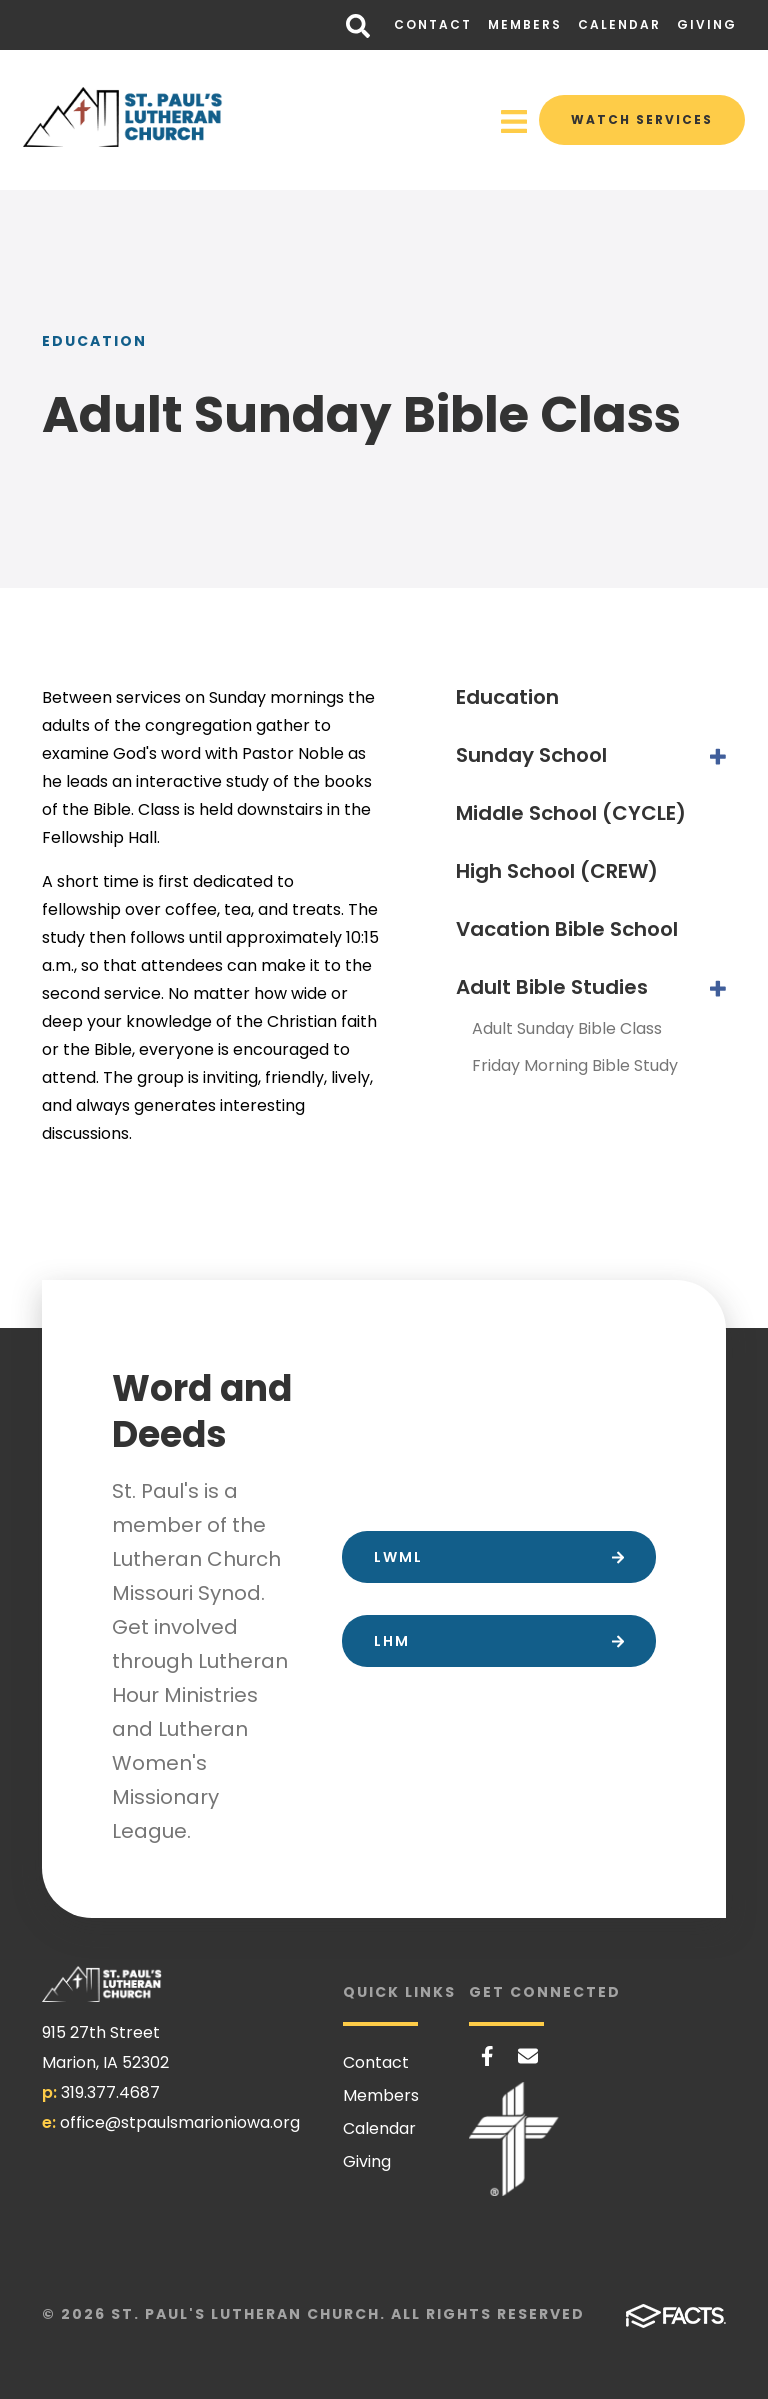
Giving (707, 24)
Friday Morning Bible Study (575, 1065)
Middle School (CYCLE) (571, 813)
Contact (433, 24)
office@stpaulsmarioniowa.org (180, 2122)
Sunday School (531, 755)
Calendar (619, 24)
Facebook (487, 2056)
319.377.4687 (110, 2092)
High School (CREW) (557, 871)
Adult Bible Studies (552, 987)
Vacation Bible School (567, 929)
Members (525, 24)
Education (507, 697)
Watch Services (642, 119)
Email (528, 2056)
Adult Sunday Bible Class (567, 1028)
